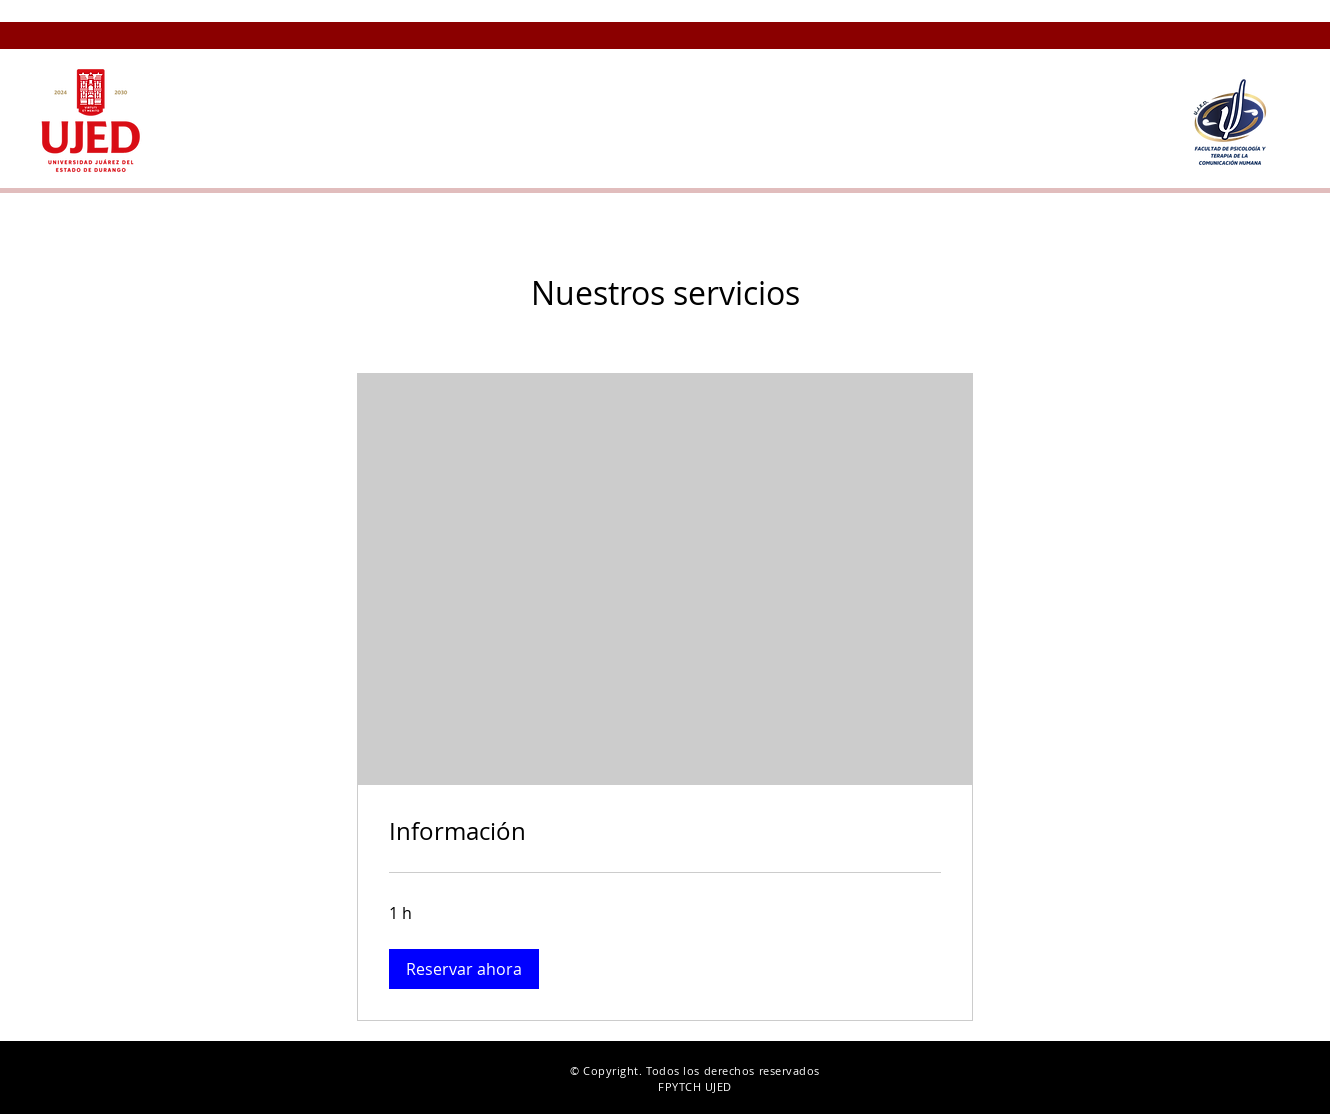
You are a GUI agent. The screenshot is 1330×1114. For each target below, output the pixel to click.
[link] (665, 832)
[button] (917, 67)
